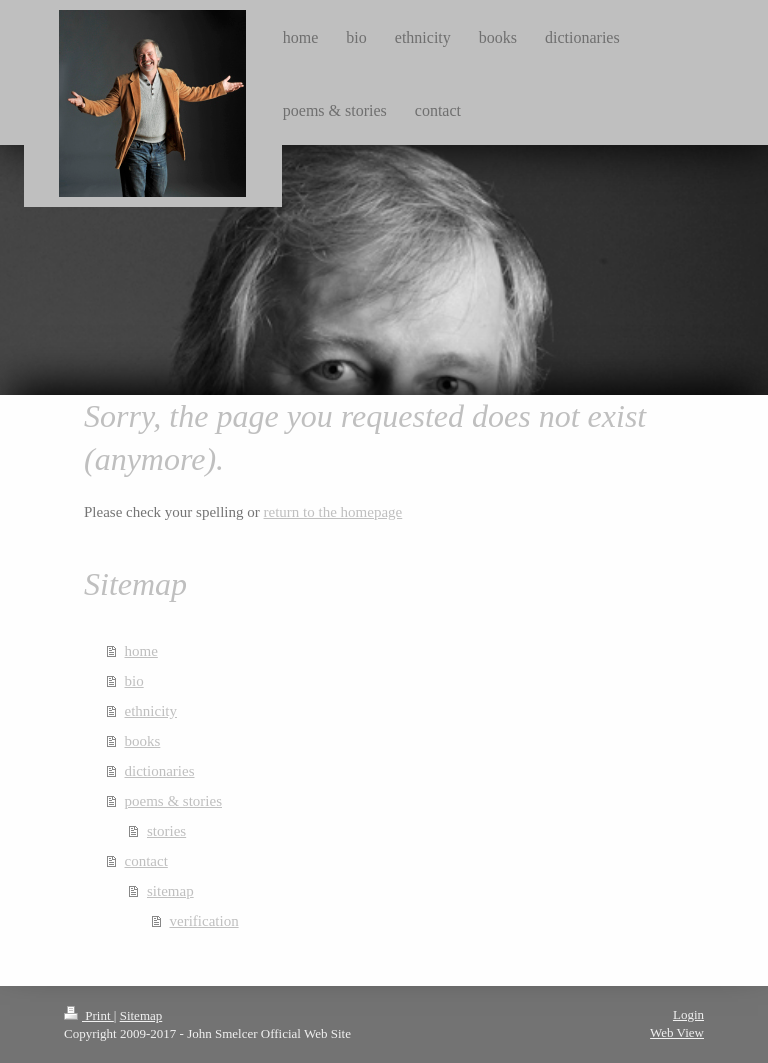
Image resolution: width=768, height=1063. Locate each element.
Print (89, 1015)
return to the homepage (333, 512)
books (143, 741)
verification (204, 921)
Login (688, 1014)
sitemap (170, 891)
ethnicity (151, 711)
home (141, 651)
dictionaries (160, 771)
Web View (677, 1032)
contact (146, 861)
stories (166, 831)
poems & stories (174, 801)
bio (134, 681)
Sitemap (141, 1015)
